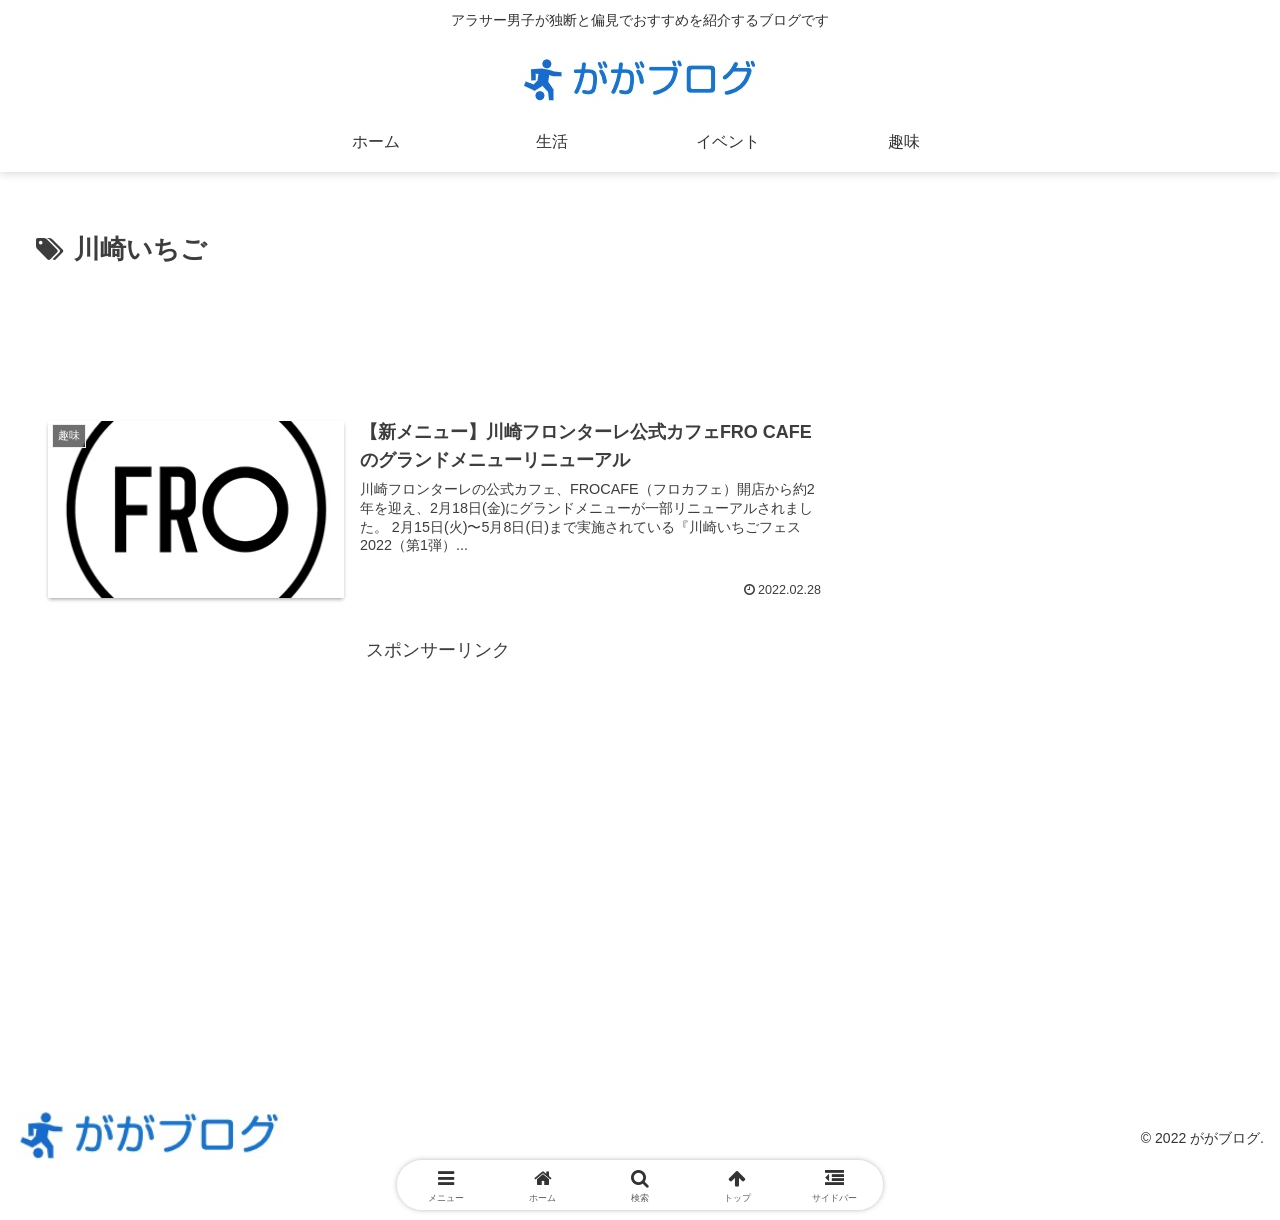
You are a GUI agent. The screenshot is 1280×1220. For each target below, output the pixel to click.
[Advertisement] (437, 328)
